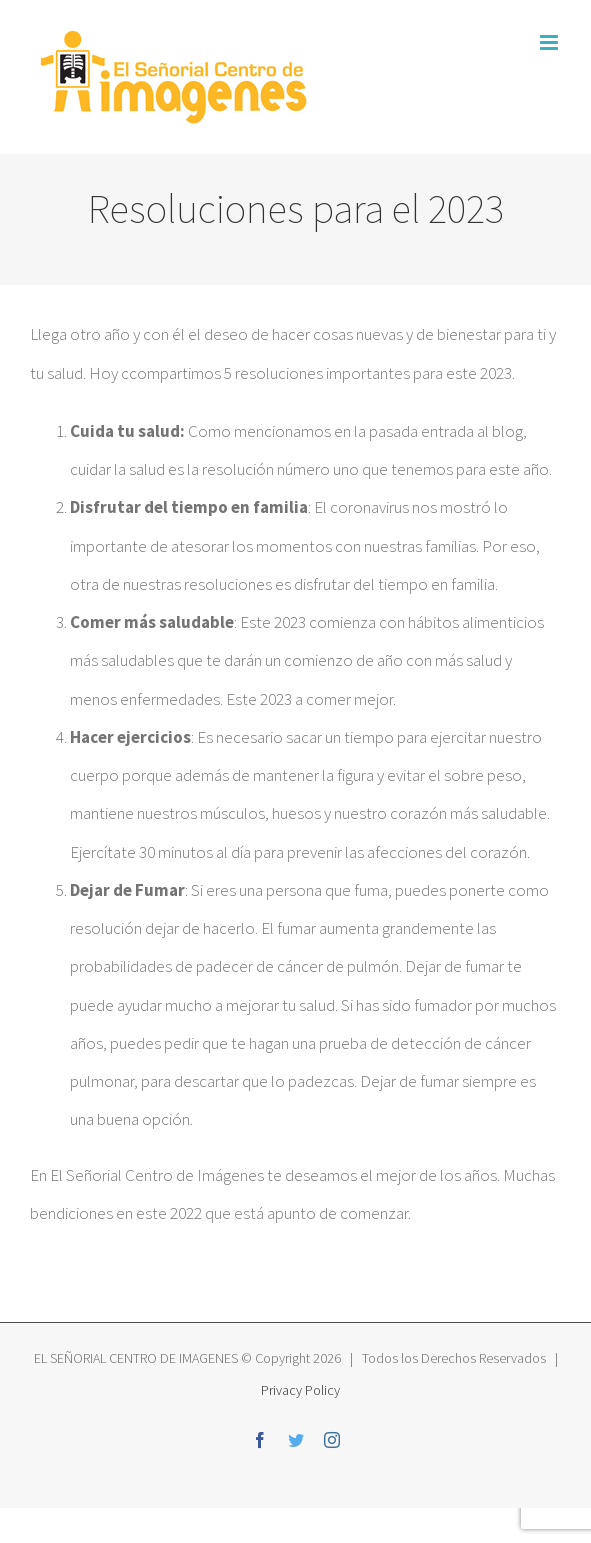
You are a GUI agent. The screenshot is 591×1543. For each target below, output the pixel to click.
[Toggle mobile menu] (550, 42)
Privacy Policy (299, 1390)
